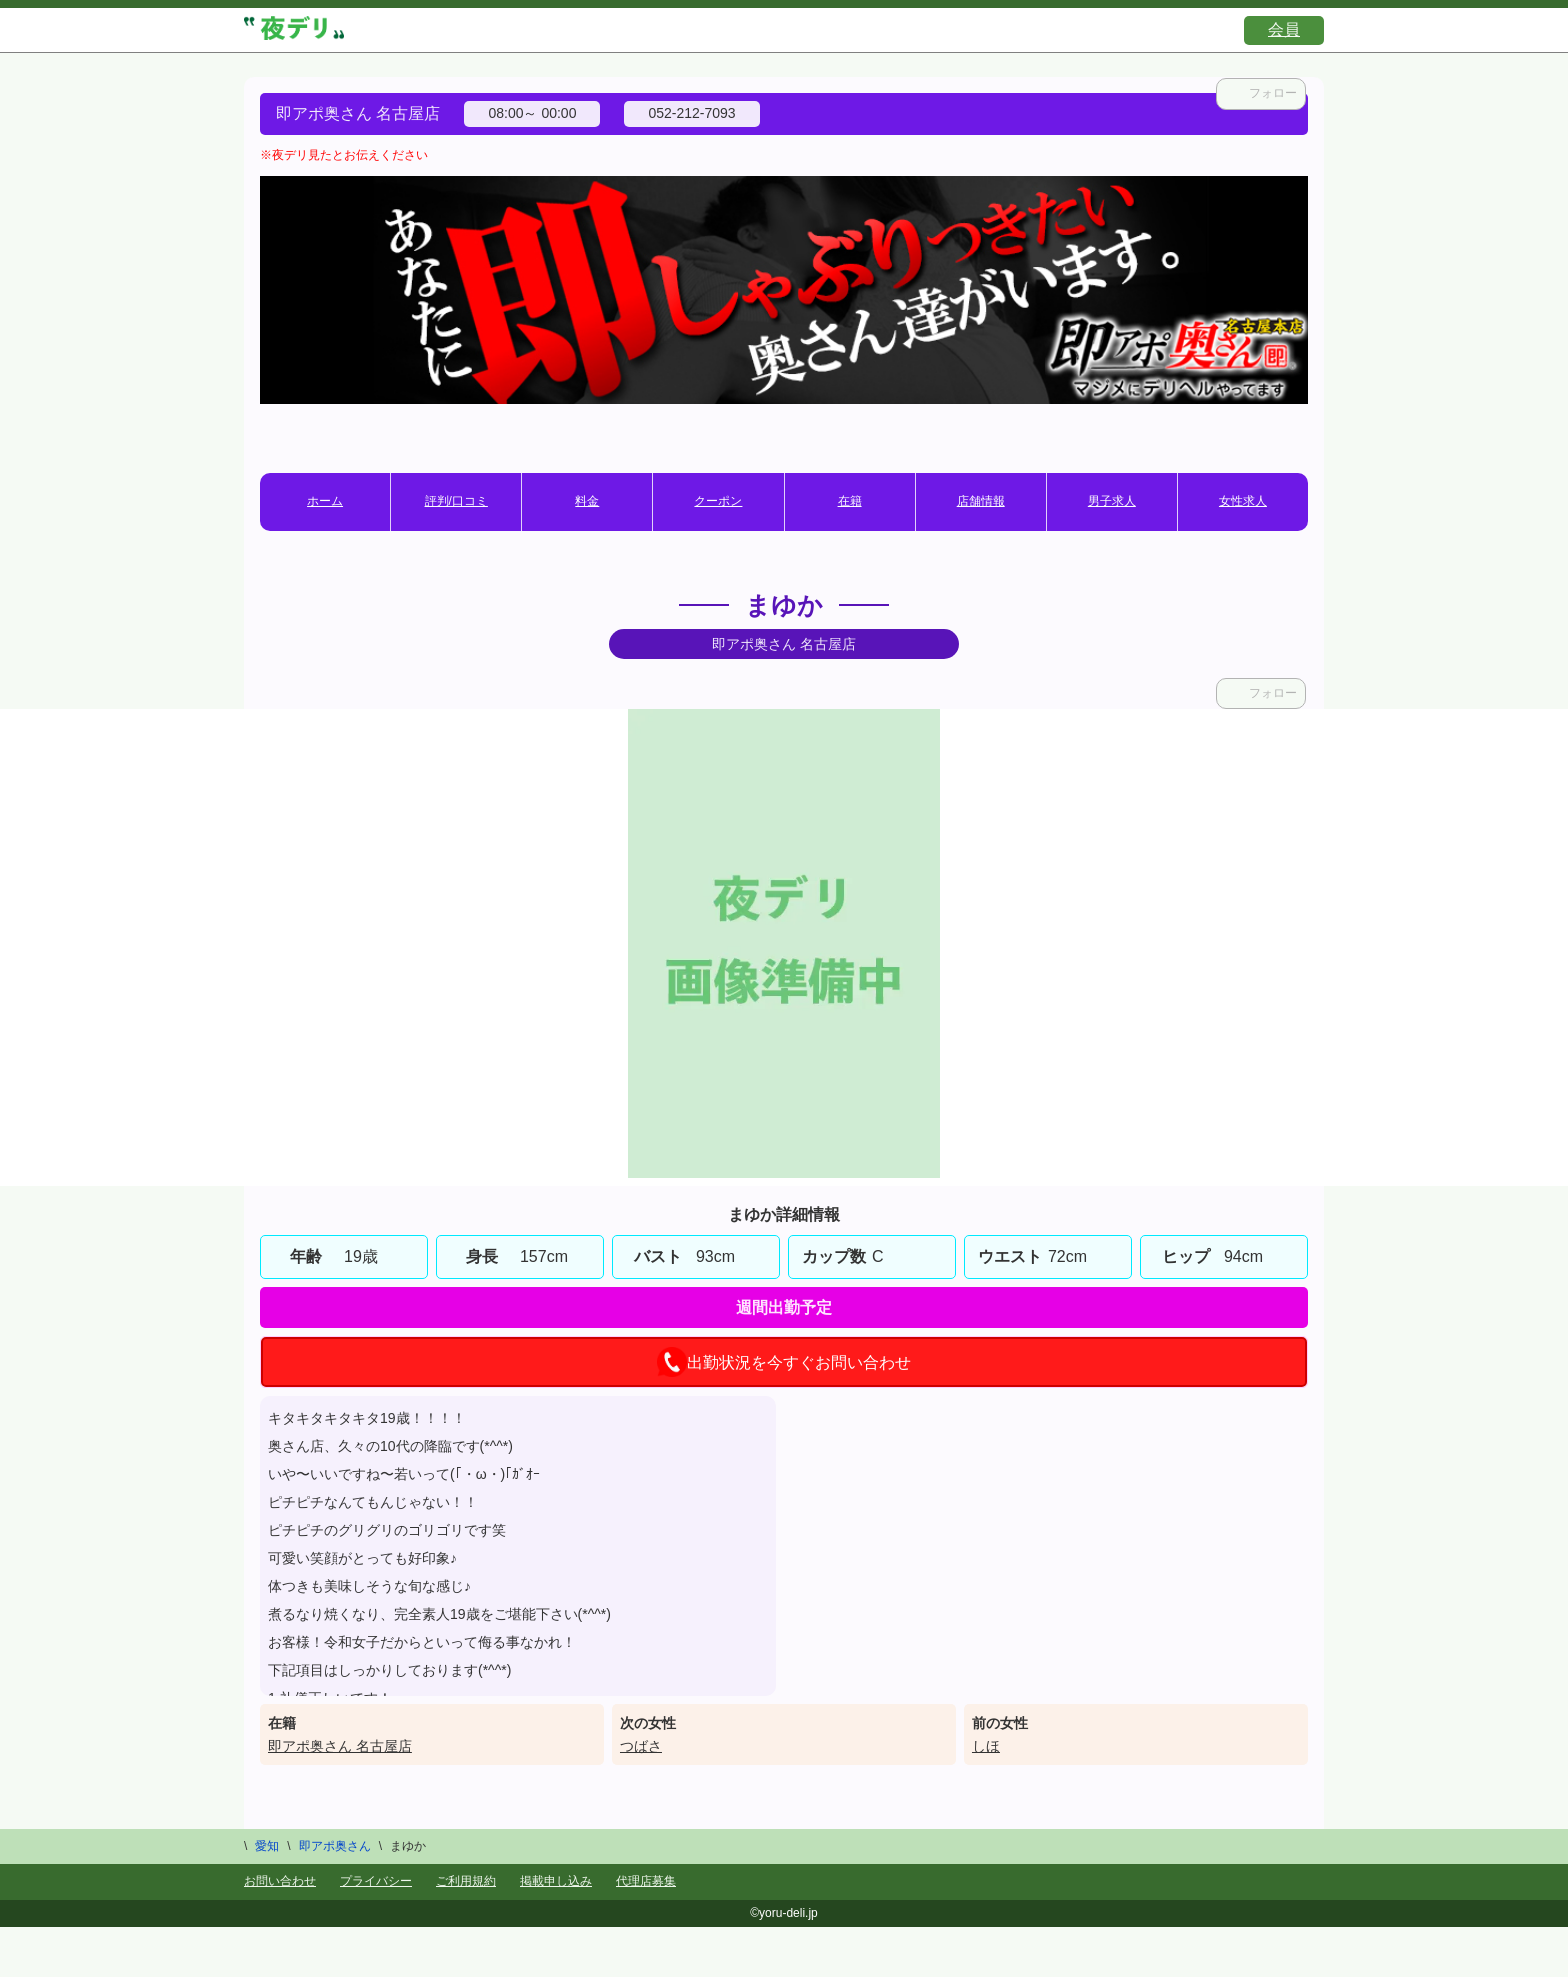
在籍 (850, 501)
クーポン (718, 501)
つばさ (641, 1746)
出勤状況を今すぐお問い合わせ (784, 1362)
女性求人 (1243, 501)
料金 (587, 501)
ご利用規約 (466, 1881)
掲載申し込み (556, 1881)
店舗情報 (981, 501)
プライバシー (376, 1881)
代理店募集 (646, 1881)
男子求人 (1112, 501)
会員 (1284, 29)
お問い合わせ (280, 1881)
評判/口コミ (456, 501)
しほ (986, 1746)
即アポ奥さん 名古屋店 (340, 1746)
